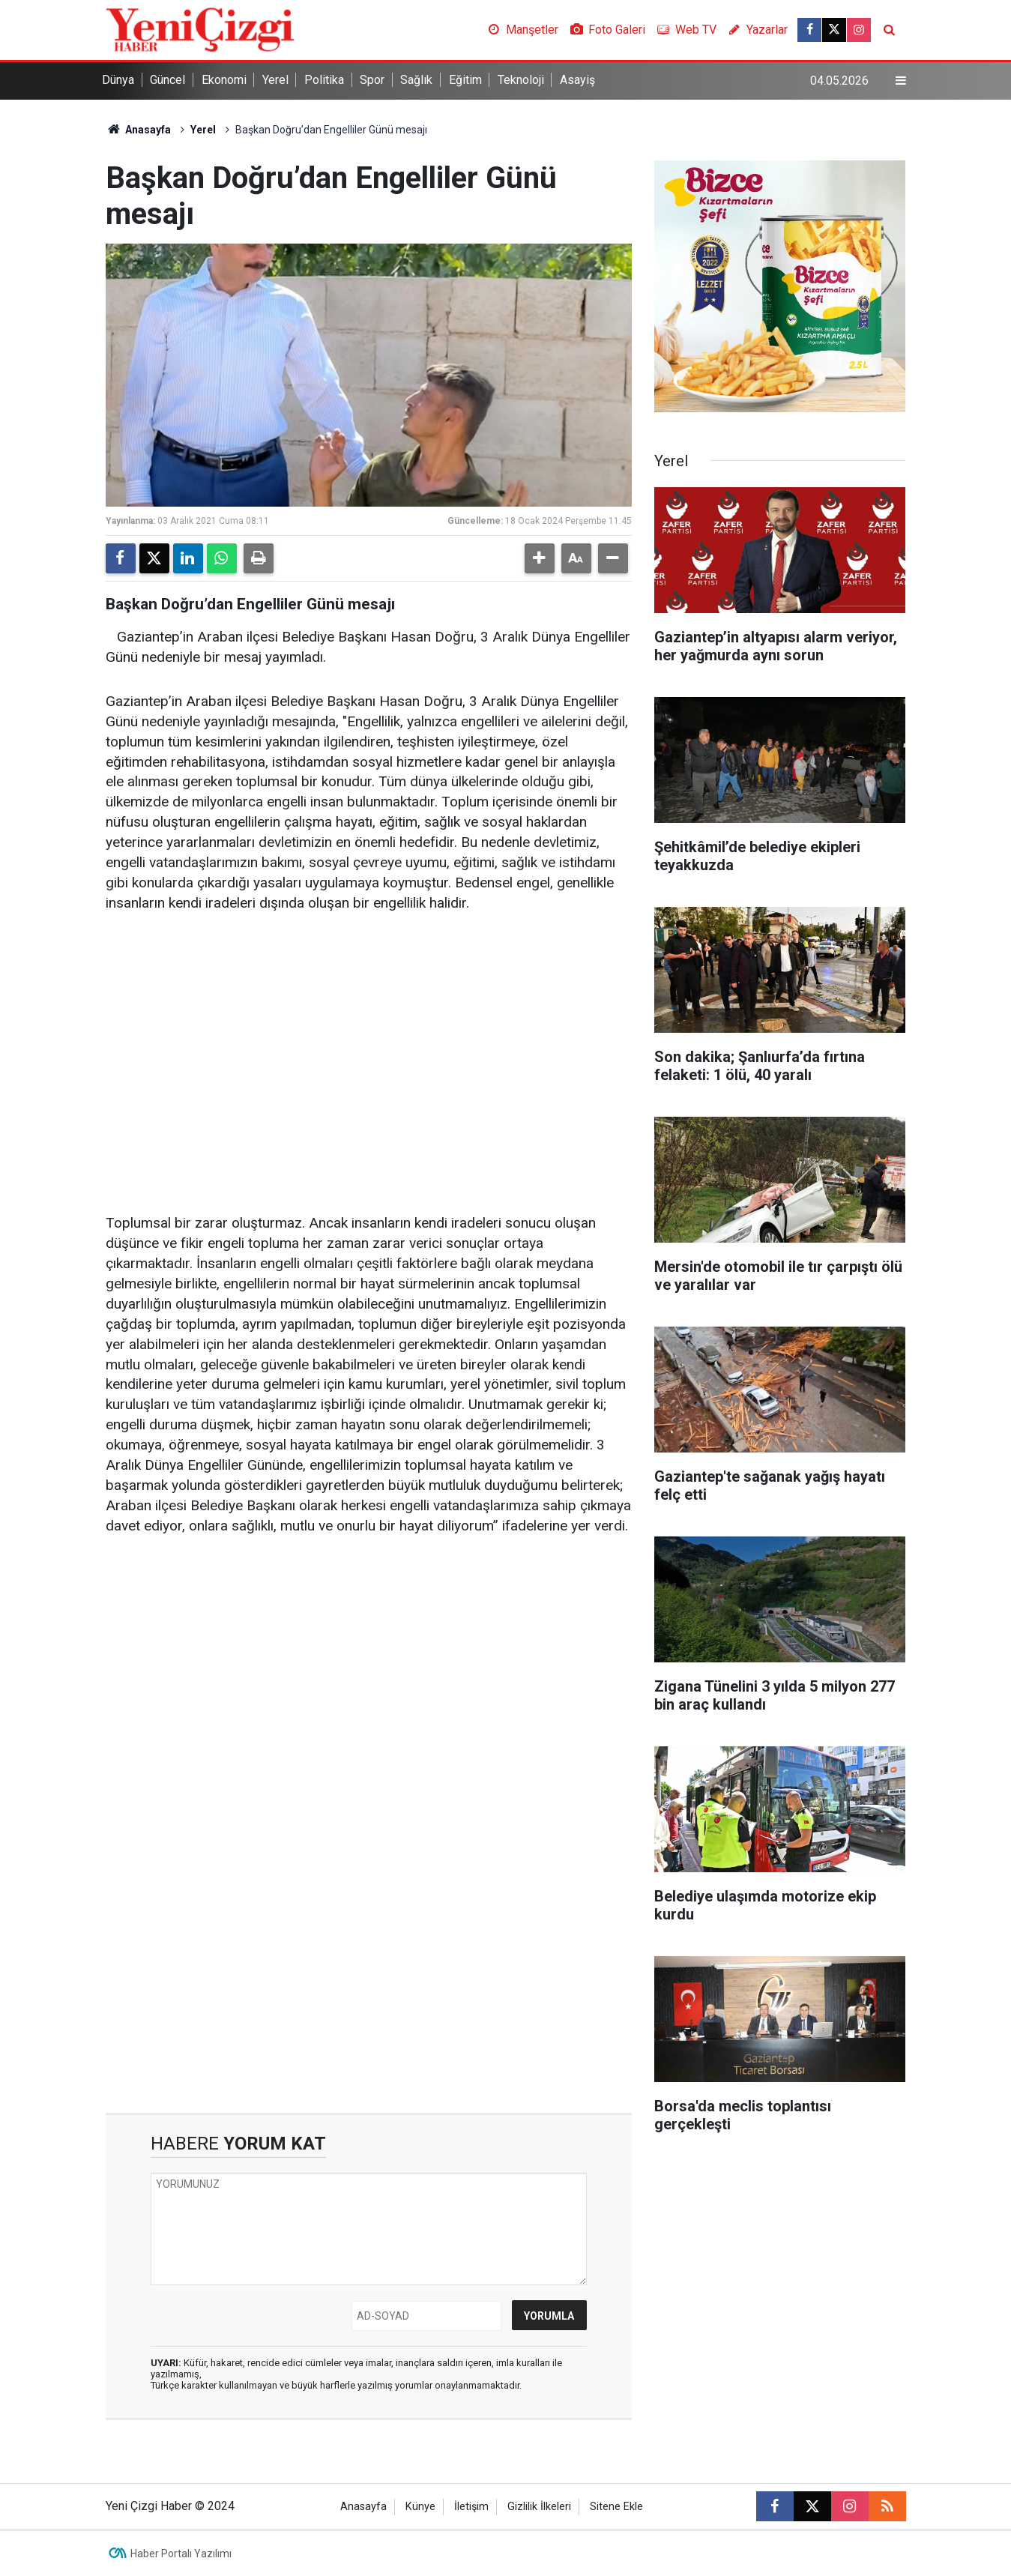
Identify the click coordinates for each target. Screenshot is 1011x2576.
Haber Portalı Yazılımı (181, 2554)
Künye (420, 2506)
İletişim (471, 2506)
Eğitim (465, 80)
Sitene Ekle (616, 2506)
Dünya (118, 80)
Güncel (167, 80)
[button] (540, 558)
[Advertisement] (369, 1042)
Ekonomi (224, 80)
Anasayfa (139, 130)
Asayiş (577, 80)
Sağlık (416, 80)
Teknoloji (521, 80)
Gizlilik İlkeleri (539, 2506)
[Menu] (900, 81)
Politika (324, 80)
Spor (372, 80)
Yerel (275, 80)
